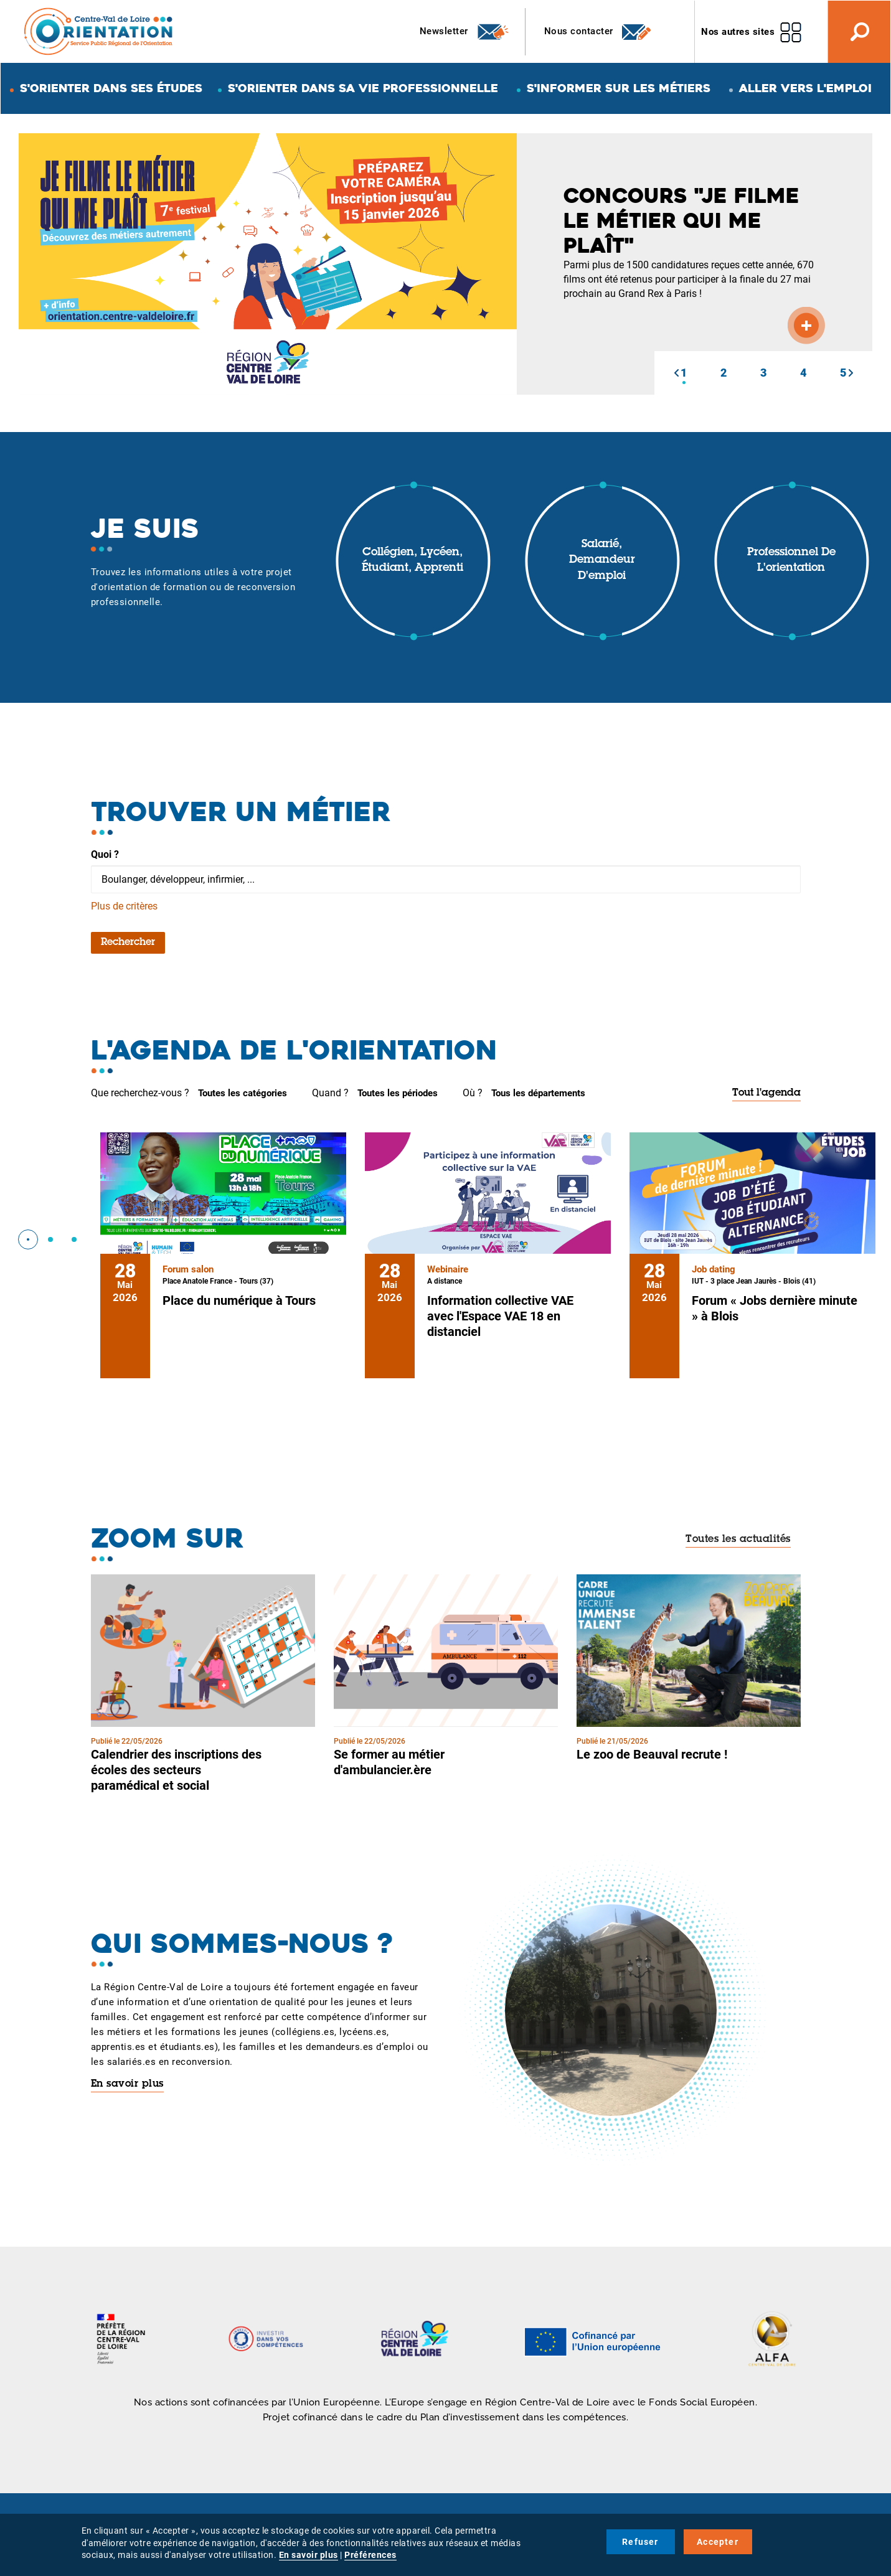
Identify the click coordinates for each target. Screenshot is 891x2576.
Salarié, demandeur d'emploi (602, 560)
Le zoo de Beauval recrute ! (652, 1754)
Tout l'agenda (766, 1093)
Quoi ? (105, 854)
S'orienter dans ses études (111, 88)
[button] (676, 373)
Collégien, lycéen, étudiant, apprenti (412, 561)
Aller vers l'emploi (805, 88)
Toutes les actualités (738, 1539)
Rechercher (128, 942)
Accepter (717, 2542)
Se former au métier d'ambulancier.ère (389, 1762)
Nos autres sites (738, 31)
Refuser (640, 2542)
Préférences (370, 2555)
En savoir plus (127, 2084)
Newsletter (465, 32)
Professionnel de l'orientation (791, 561)
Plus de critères (124, 906)
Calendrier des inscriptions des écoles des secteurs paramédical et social (176, 1770)
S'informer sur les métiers (618, 88)
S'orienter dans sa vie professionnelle (363, 88)
